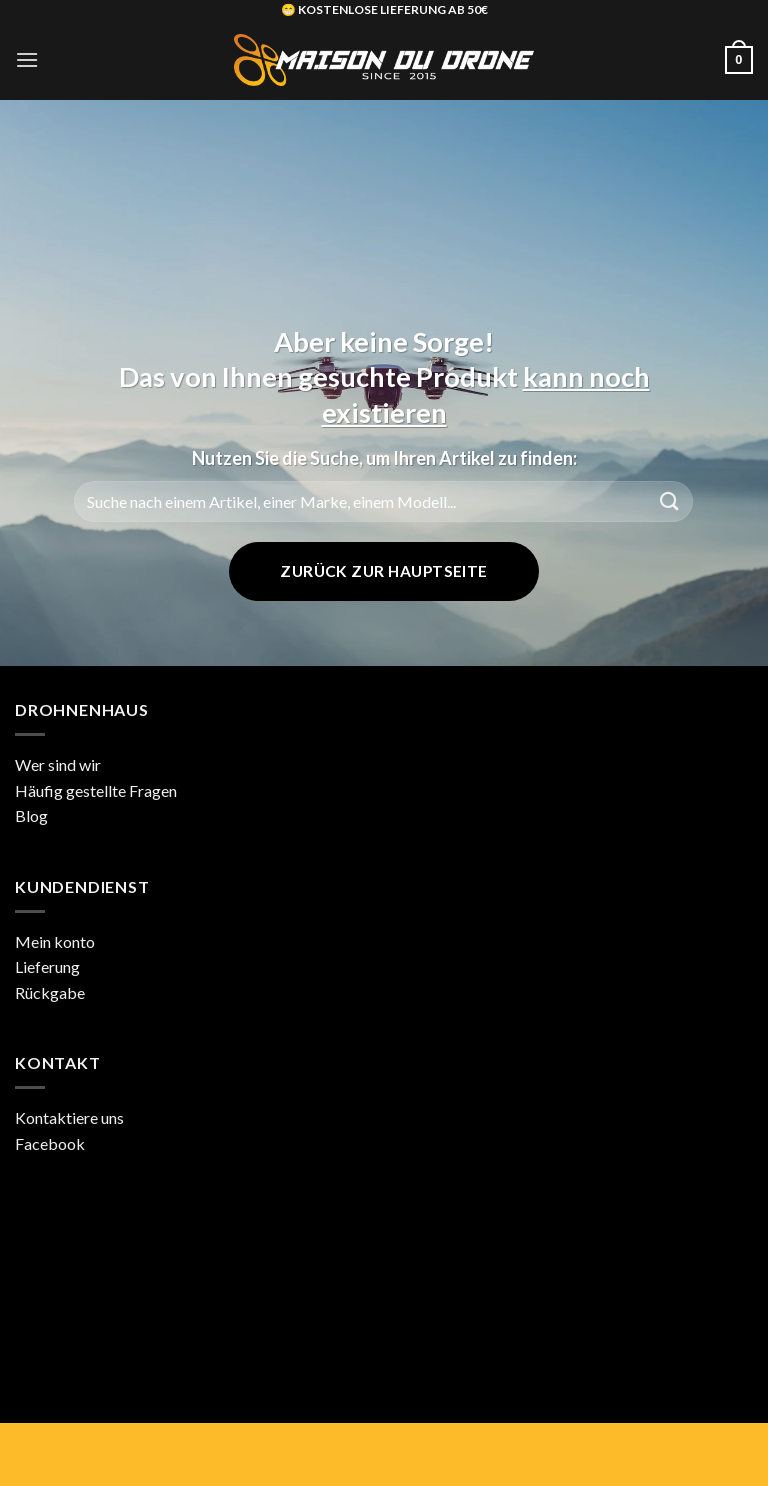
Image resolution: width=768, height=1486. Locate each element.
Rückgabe (50, 992)
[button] (27, 59)
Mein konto (55, 941)
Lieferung (47, 966)
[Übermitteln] (670, 501)
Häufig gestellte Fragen (96, 790)
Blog (31, 815)
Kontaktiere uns (69, 1117)
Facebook (50, 1143)
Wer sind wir (58, 764)
